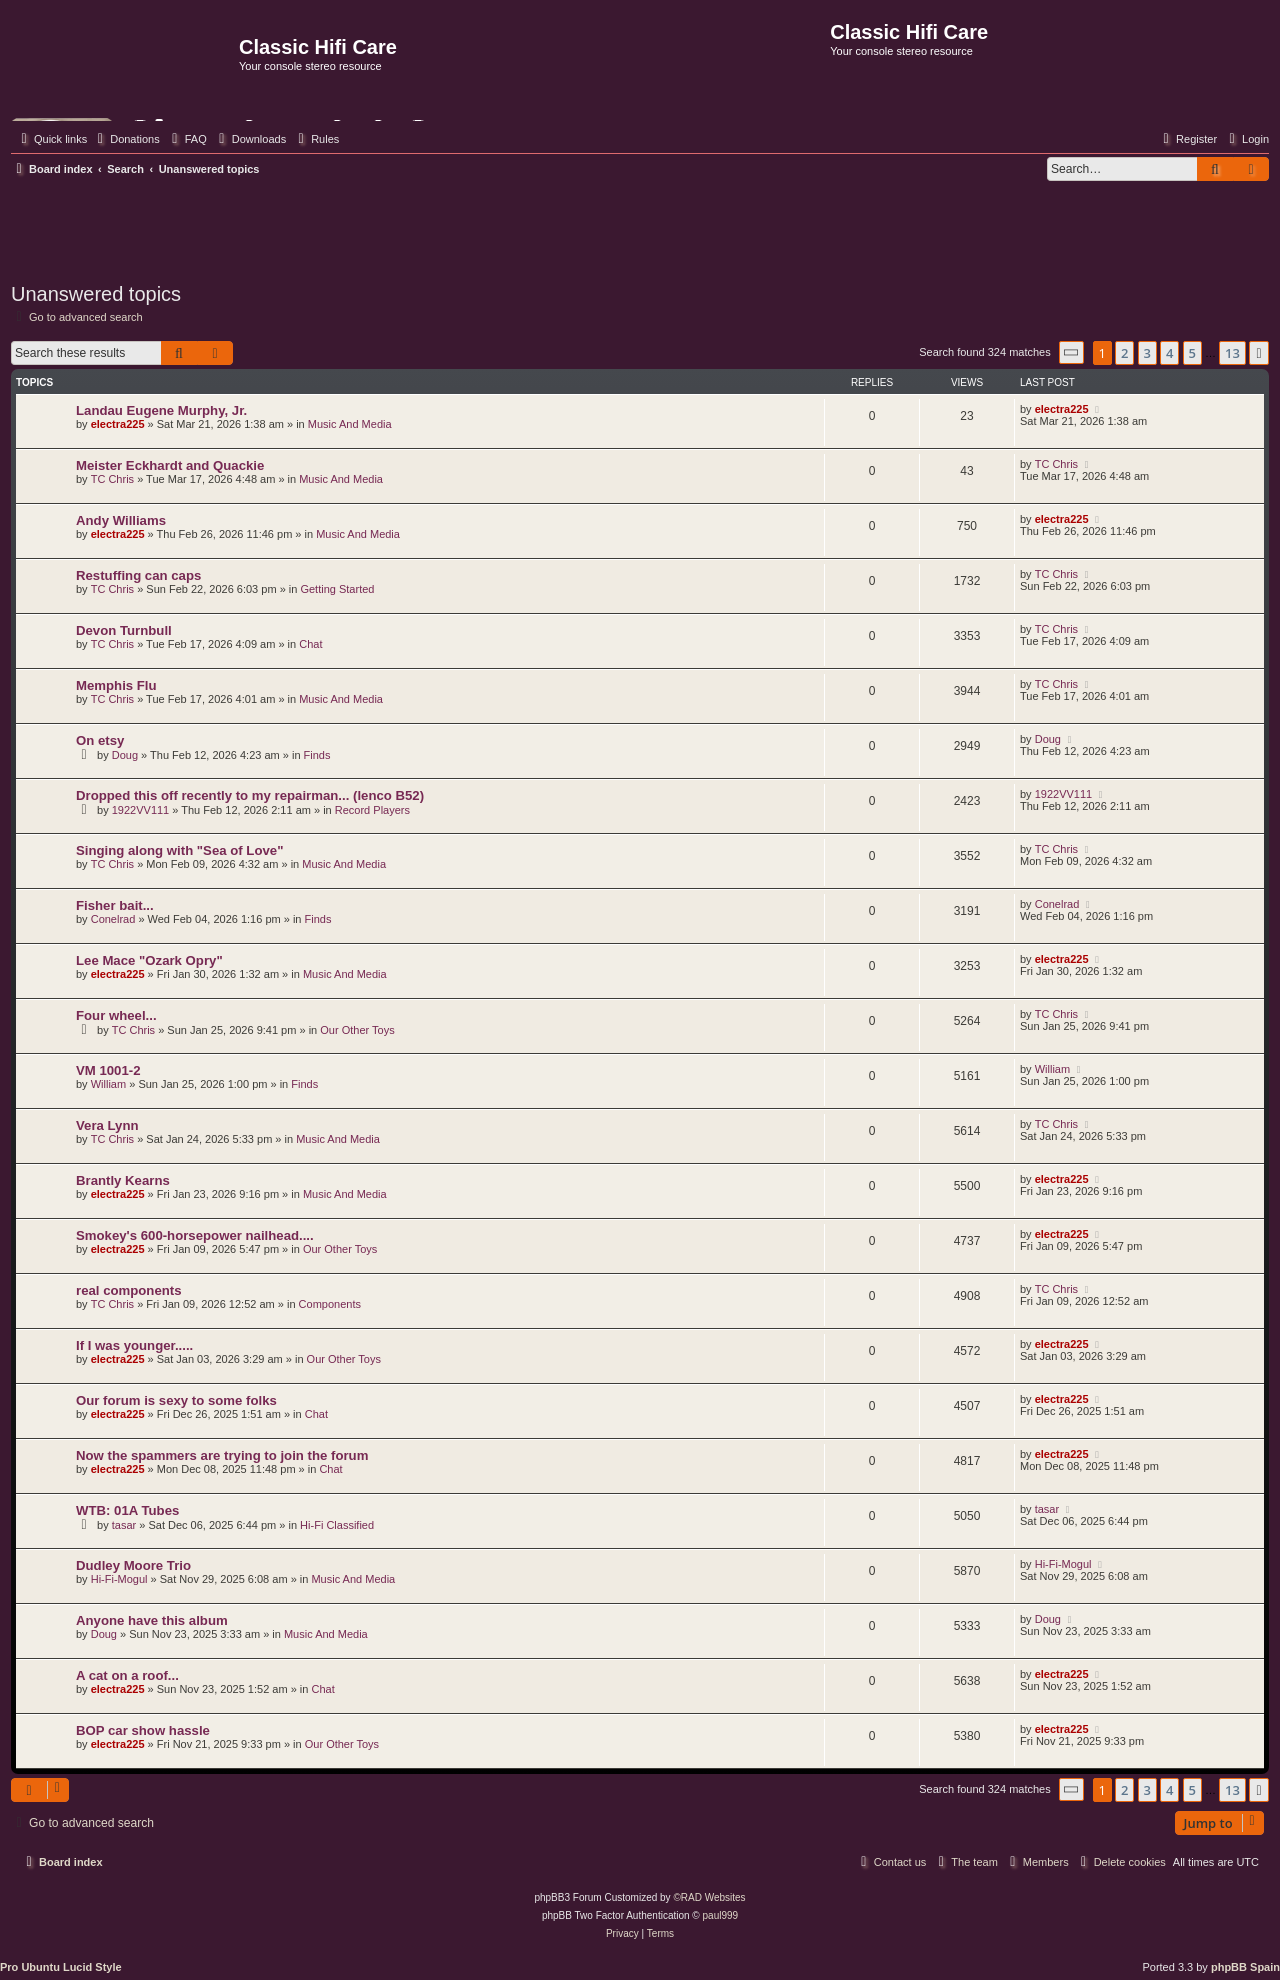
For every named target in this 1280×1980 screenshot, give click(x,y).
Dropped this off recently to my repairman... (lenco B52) (250, 795)
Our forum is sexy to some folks (176, 1400)
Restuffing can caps (138, 575)
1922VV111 (141, 810)
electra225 (118, 424)
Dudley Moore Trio (133, 1565)
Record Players (372, 810)
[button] (1072, 352)
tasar (124, 1525)
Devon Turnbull (124, 630)
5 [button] (1192, 353)
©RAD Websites (709, 1897)
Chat (310, 644)
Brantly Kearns (123, 1180)
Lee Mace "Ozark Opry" (149, 960)
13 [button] (1232, 353)
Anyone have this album (152, 1620)
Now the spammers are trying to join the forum (222, 1455)
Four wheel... (116, 1015)
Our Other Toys (357, 1030)
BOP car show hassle (143, 1730)
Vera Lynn (107, 1125)
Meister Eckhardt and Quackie (170, 465)
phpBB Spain (1245, 1967)
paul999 (721, 1915)
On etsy (100, 740)
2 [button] (1124, 353)
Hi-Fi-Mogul (119, 1579)
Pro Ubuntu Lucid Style (61, 1967)
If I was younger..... (134, 1345)
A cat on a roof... (127, 1675)
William (108, 1084)
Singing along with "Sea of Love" (179, 850)
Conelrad (113, 919)
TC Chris (112, 479)
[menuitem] (126, 139)
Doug (125, 755)
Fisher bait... (115, 905)
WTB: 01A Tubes (127, 1510)
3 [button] (1147, 353)
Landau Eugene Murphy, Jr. (161, 410)
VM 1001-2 (108, 1070)
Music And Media (350, 424)
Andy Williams (121, 520)
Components (330, 1304)
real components (129, 1290)
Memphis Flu (116, 685)
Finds (317, 755)
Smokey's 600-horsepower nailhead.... (195, 1235)
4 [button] (1169, 353)
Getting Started (337, 589)
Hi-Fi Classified (337, 1525)
